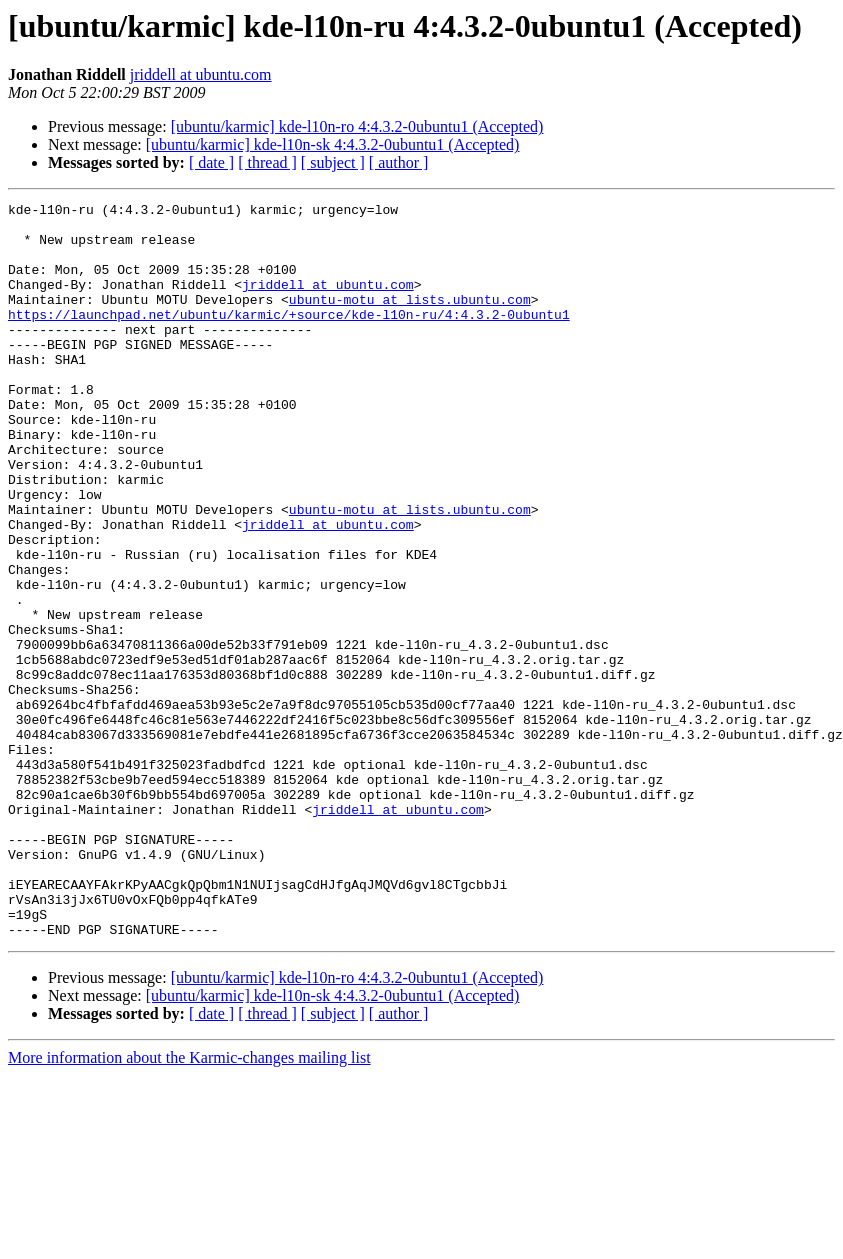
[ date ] (211, 162)
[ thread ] (267, 162)
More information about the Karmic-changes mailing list (189, 1204)
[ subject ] (333, 162)
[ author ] (399, 162)
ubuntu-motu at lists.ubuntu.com (410, 320)
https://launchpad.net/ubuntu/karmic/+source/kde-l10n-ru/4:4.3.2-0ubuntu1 (289, 338)
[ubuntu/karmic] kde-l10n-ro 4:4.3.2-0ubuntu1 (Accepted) (357, 126)
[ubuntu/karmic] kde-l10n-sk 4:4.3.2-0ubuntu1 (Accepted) (333, 144)
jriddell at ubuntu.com (201, 74)
